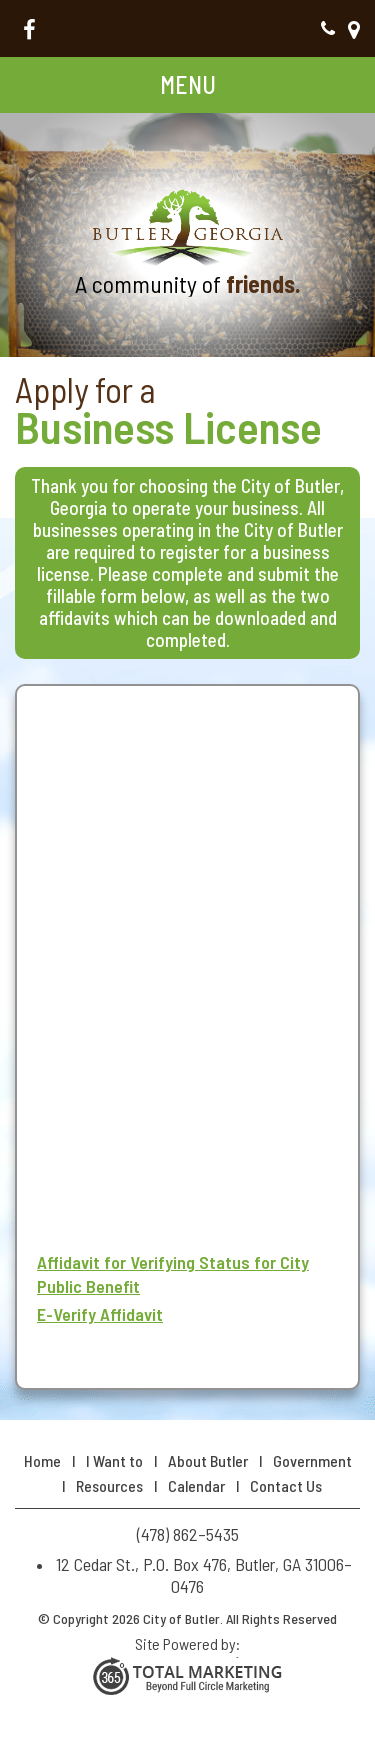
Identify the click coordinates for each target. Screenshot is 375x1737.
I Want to (114, 1460)
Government (312, 1460)
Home (42, 1460)
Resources (109, 1485)
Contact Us (286, 1485)
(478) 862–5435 (328, 29)
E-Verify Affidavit (100, 1314)
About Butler (208, 1460)
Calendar (196, 1485)
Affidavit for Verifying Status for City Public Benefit (173, 1274)
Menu (188, 84)
